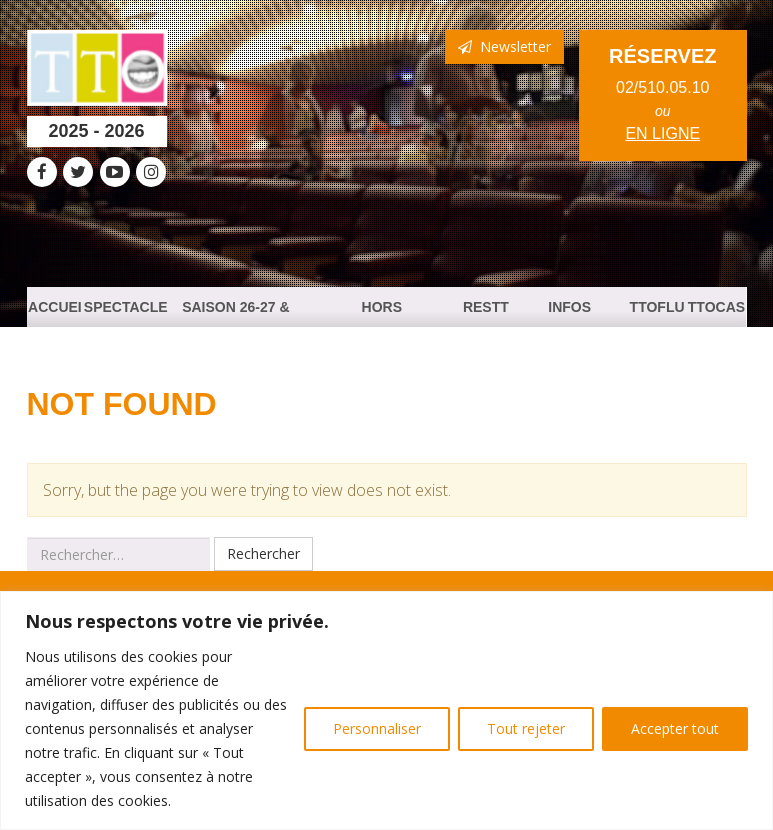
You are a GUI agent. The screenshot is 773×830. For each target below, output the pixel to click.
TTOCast (716, 313)
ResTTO (486, 313)
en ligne (662, 133)
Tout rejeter (526, 728)
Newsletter (504, 46)
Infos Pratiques (569, 313)
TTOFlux (657, 313)
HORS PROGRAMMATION (381, 313)
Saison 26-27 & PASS (235, 313)
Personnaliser (377, 728)
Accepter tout (675, 728)
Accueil (55, 313)
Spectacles (126, 313)
